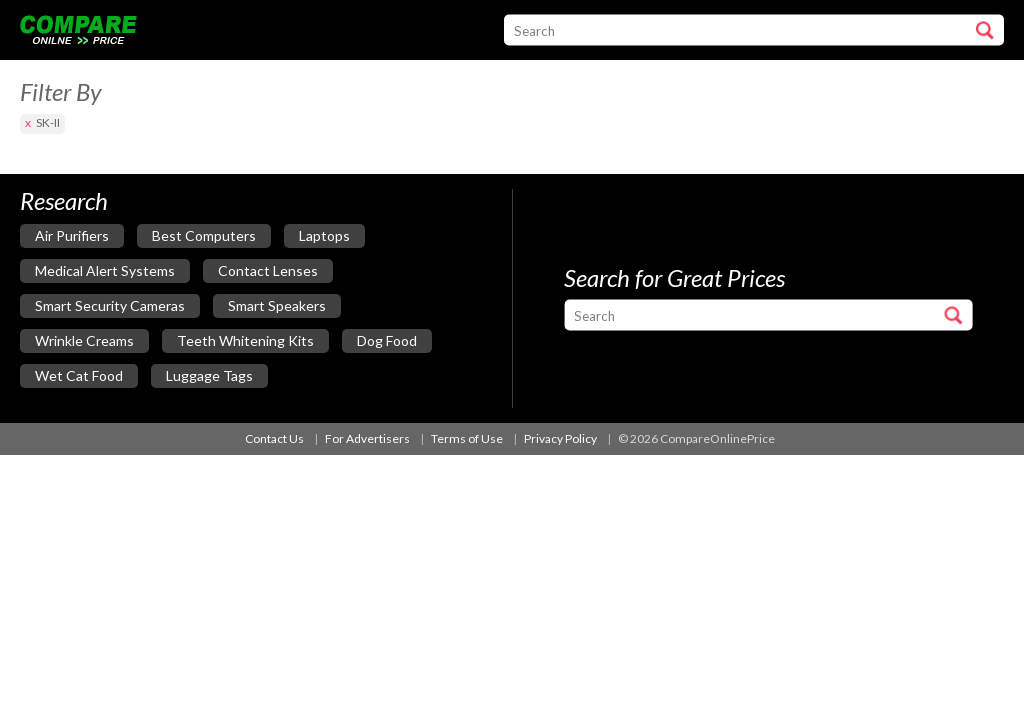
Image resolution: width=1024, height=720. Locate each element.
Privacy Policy (560, 438)
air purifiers (72, 235)
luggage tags (209, 375)
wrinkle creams (84, 340)
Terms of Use (467, 438)
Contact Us (274, 438)
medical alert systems (105, 270)
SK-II (48, 122)
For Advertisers (367, 438)
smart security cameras (110, 305)
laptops (324, 235)
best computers (204, 235)
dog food (387, 340)
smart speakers (277, 305)
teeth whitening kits (245, 340)
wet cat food (79, 375)
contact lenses (268, 270)
